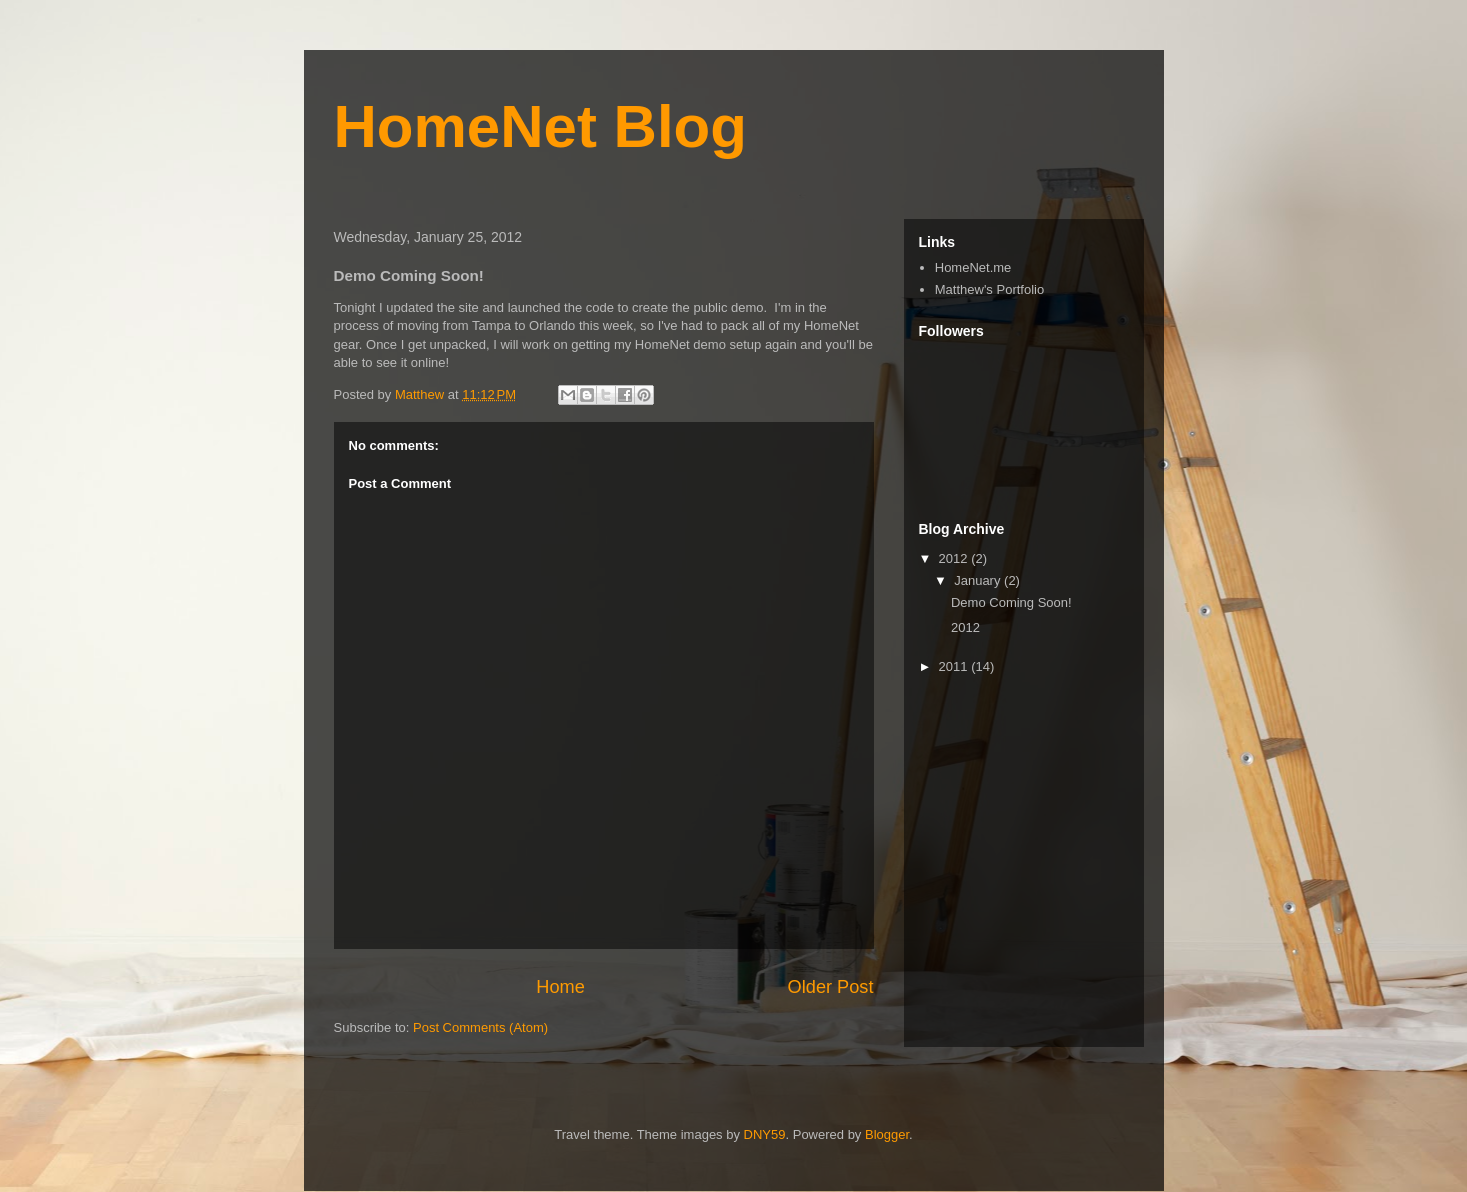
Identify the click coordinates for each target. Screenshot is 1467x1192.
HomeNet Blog (540, 126)
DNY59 (765, 1134)
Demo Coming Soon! (1011, 602)
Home (560, 987)
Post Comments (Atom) (480, 1027)
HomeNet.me (973, 267)
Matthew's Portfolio (989, 289)
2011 (955, 666)
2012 (955, 558)
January (979, 580)
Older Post (831, 987)
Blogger (887, 1134)
